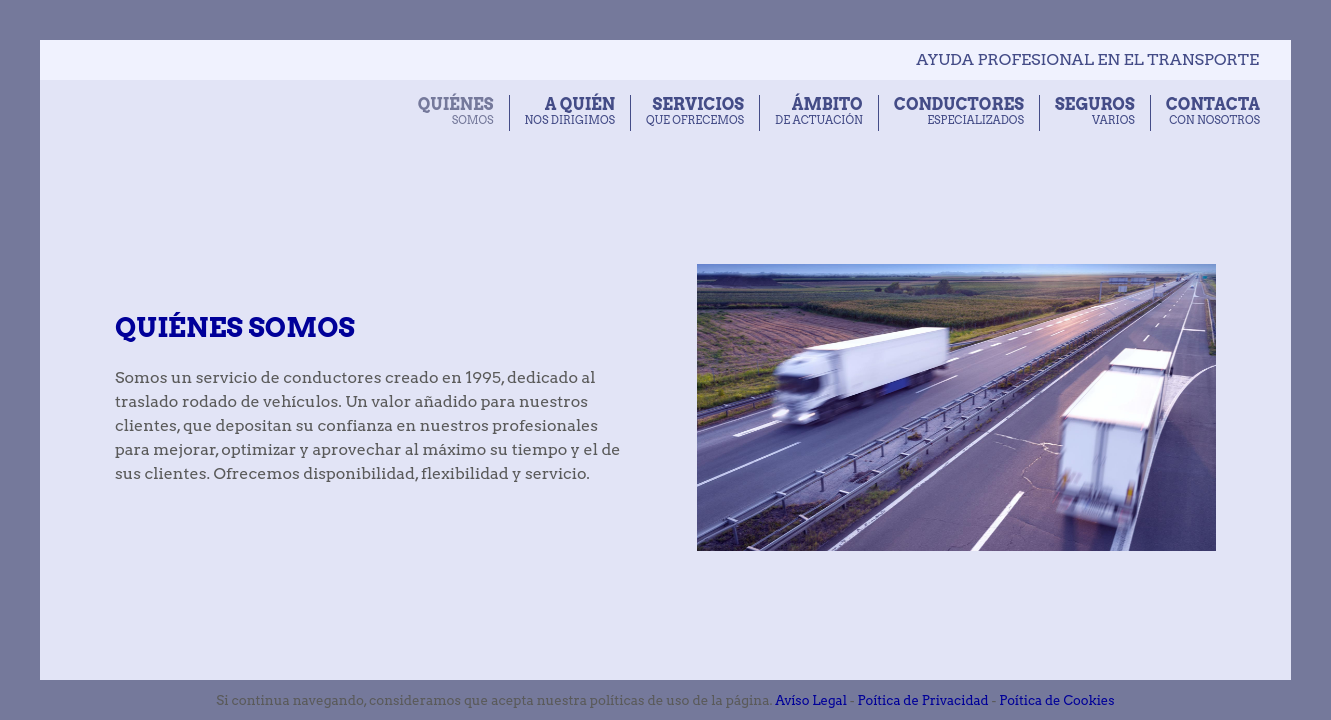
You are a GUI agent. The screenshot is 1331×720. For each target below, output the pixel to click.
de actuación (819, 111)
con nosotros (1213, 111)
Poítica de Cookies (1056, 700)
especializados (959, 111)
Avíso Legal (811, 700)
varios (1095, 111)
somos (456, 111)
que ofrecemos (695, 111)
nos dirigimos (570, 111)
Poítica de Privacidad (923, 700)
